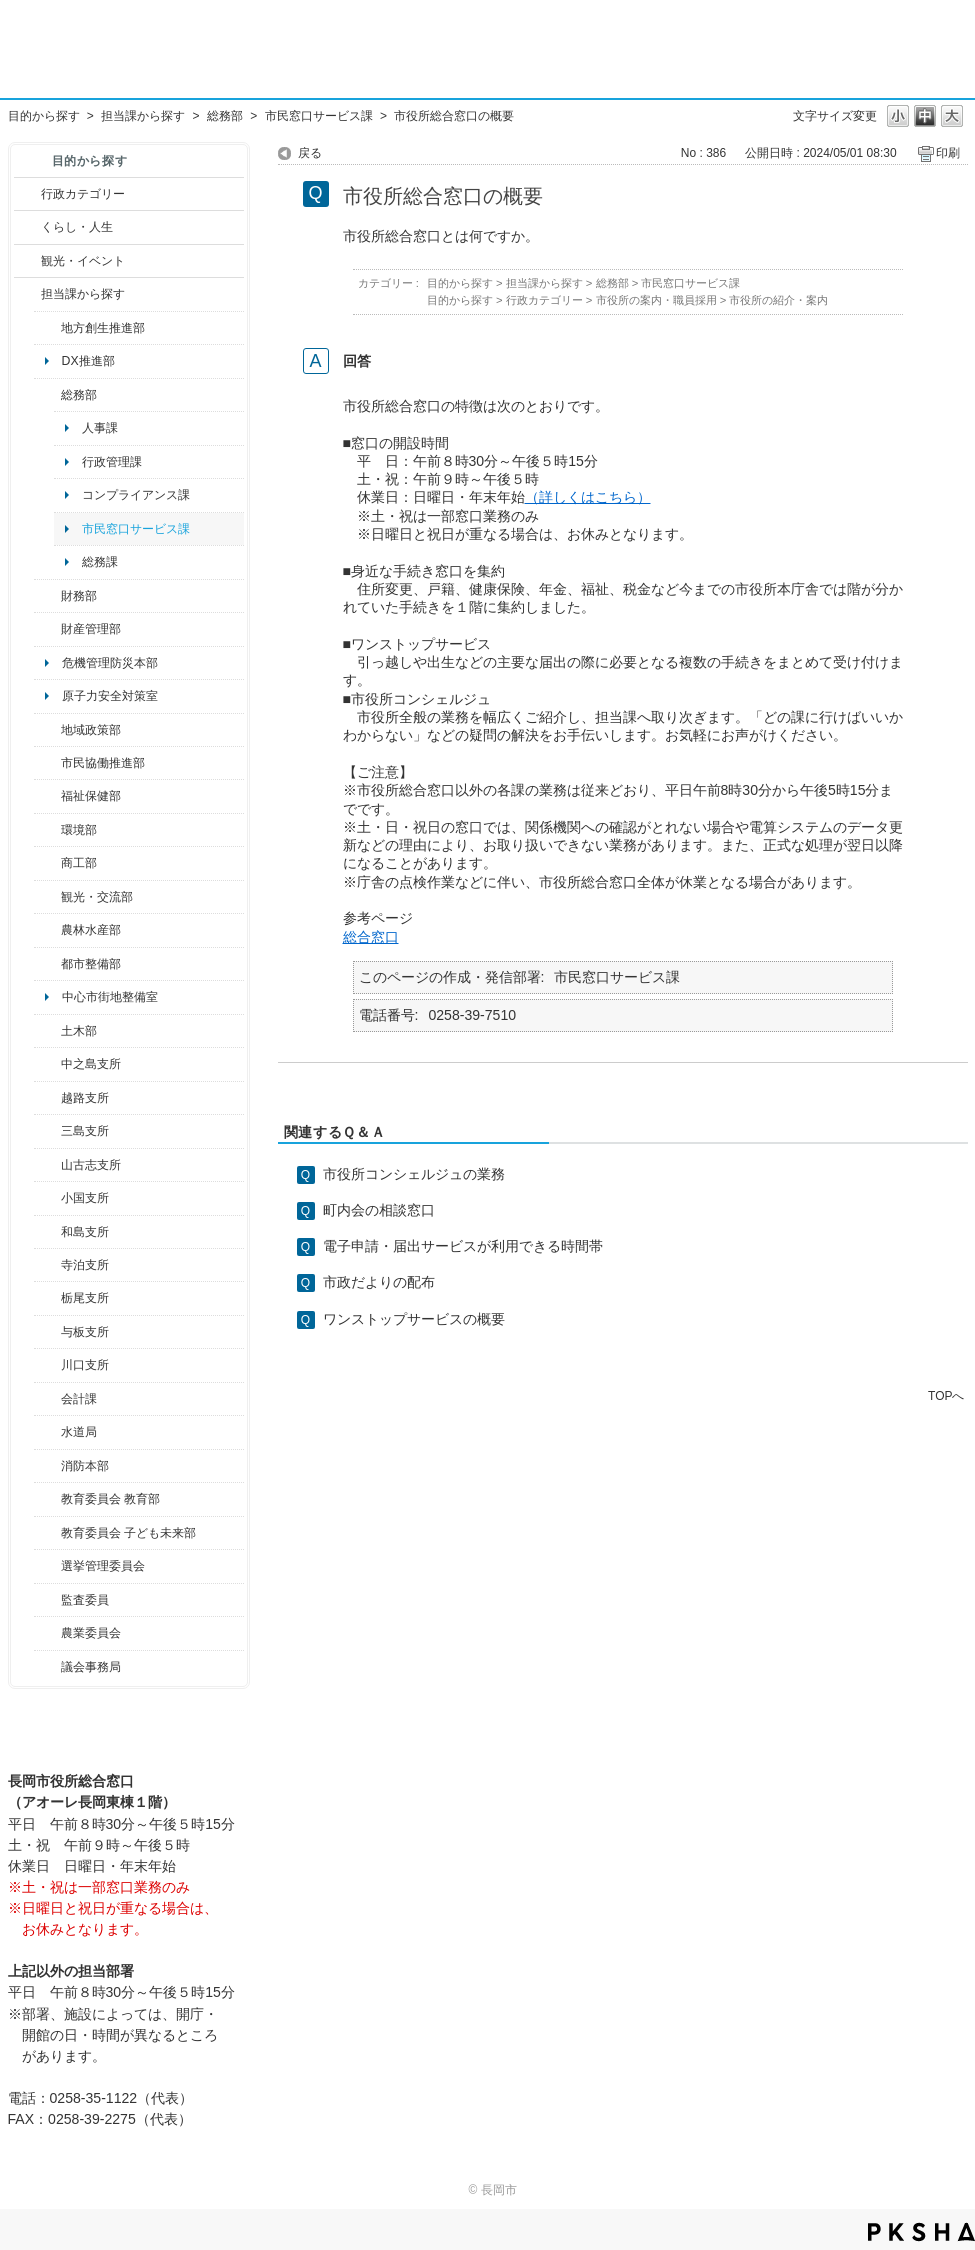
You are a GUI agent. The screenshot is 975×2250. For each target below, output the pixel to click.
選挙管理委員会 (103, 1566)
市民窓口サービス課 (319, 116)
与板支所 (85, 1332)
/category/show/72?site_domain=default (47, 596)
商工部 (79, 863)
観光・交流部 (97, 897)
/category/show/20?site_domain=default (47, 897)
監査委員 (85, 1600)
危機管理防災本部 (110, 663)
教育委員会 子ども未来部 (128, 1533)
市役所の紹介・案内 (778, 300)
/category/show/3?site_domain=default (27, 194)
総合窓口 (371, 937)
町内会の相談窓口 (379, 1210)
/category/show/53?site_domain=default (47, 1131)
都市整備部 (91, 964)
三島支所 (85, 1131)
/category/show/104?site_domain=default (47, 730)
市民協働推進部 (103, 763)
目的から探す (44, 116)
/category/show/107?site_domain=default (47, 1064)
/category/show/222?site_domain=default (47, 1633)
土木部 (79, 1031)
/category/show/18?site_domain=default (27, 261)
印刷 (948, 153)
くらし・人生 (77, 227)
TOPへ (946, 1395)
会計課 (79, 1399)
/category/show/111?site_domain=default (47, 1566)
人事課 (100, 428)
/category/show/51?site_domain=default (47, 1533)
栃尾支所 (85, 1298)
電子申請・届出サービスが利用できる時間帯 (463, 1246)
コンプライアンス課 (136, 495)
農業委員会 (91, 1633)
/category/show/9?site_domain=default (27, 294)
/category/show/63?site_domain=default (47, 1265)
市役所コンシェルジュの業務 (414, 1174)
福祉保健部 (91, 796)
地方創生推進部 (103, 328)
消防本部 (85, 1466)
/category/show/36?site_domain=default (47, 863)
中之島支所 (91, 1064)
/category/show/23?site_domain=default (47, 830)
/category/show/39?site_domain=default (47, 1499)
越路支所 (85, 1098)
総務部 (225, 116)
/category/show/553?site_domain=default (47, 629)
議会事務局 (91, 1667)
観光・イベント (83, 261)
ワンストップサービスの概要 (414, 1319)
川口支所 (85, 1365)
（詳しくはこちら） (588, 497)
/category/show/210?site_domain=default (47, 1399)
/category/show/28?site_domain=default (47, 1031)
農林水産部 (91, 930)
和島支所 (85, 1232)
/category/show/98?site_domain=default (47, 1165)
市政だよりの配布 (379, 1282)
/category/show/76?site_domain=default (47, 930)
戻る (310, 153)
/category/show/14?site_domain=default (47, 796)
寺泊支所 (85, 1265)
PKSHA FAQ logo (921, 2232)
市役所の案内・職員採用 (656, 300)
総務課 (100, 562)
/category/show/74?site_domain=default (47, 1198)
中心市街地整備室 (110, 997)
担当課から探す (143, 116)
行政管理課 (112, 462)
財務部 (79, 596)
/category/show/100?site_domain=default (47, 328)
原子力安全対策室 (110, 696)
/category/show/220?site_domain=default (47, 1600)
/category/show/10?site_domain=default (47, 395)
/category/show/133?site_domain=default (47, 1365)
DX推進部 (88, 361)
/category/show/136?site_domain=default (47, 1332)
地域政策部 (91, 730)
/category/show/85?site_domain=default (47, 1466)
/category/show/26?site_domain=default (47, 763)
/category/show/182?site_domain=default (47, 964)
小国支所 (85, 1198)
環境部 (79, 830)
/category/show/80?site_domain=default (47, 1298)
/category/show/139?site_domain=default (47, 1232)
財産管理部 (91, 629)
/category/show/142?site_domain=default (47, 1098)
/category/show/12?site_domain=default (27, 227)
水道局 (79, 1432)
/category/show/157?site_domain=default (47, 1667)
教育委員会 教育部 (110, 1499)
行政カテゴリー (83, 194)
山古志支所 (91, 1165)
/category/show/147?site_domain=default (47, 1432)
